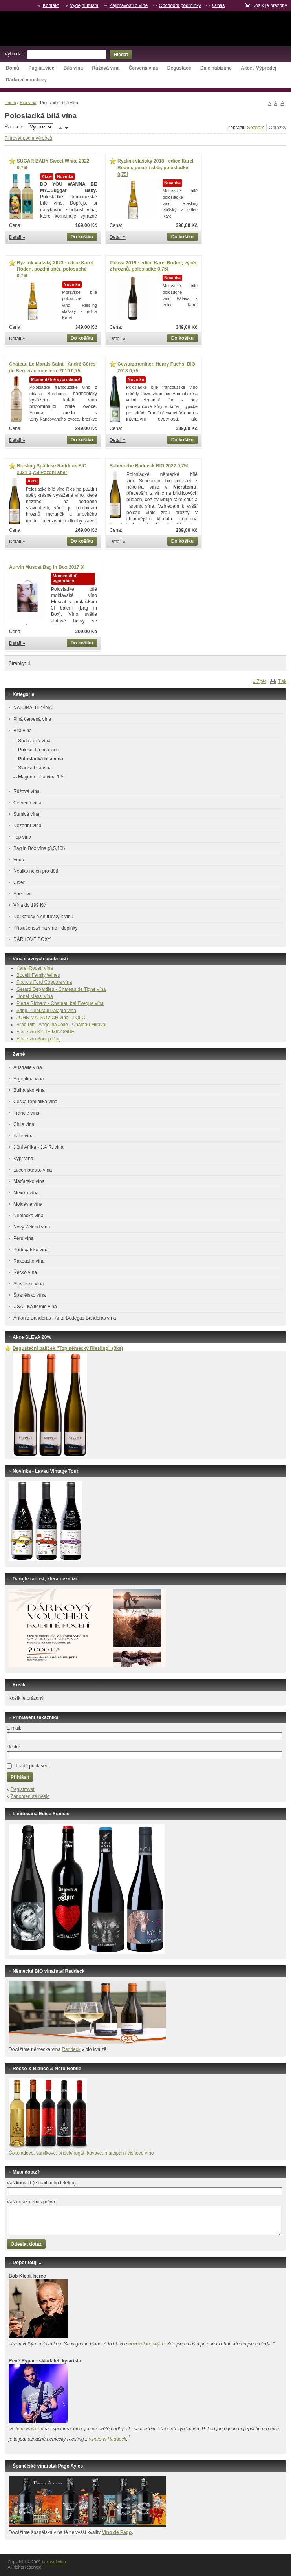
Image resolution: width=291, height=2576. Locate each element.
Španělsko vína (29, 1295)
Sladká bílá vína (34, 768)
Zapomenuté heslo (30, 1796)
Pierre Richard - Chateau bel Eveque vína (60, 1003)
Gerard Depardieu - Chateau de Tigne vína (61, 989)
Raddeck (71, 2049)
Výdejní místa (84, 5)
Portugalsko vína (30, 1249)
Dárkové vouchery (26, 79)
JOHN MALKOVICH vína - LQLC (51, 1017)
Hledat (120, 54)
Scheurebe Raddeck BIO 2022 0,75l (149, 466)
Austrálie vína (27, 1067)
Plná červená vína (32, 719)
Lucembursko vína (32, 1170)
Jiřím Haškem (29, 2428)
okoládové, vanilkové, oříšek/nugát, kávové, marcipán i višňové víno (83, 2153)
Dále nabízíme (216, 68)
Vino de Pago (117, 2532)
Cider (19, 882)
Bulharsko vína (28, 1090)
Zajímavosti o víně (129, 5)
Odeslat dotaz (26, 2244)
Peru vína (23, 1238)
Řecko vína (25, 1272)
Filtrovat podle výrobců (28, 138)
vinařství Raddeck (107, 2439)
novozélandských (146, 2344)
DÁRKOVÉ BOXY (32, 939)
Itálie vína (23, 1136)
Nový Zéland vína (31, 1227)
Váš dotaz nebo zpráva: (31, 2201)
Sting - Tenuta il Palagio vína (46, 1010)
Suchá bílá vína (34, 740)
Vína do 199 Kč (29, 905)
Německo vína (28, 1215)
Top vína (22, 837)
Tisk (282, 681)
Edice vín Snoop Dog (38, 1039)
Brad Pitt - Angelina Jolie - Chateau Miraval (61, 1024)
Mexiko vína (25, 1193)
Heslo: (13, 1747)
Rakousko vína (28, 1261)
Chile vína (23, 1124)
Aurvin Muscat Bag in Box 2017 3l (46, 567)
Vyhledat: (14, 54)
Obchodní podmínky (180, 5)
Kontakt (51, 5)
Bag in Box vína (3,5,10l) (39, 848)
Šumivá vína (26, 814)
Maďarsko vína (28, 1181)
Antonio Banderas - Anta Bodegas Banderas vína (64, 1318)
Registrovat (23, 1789)
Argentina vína (28, 1079)
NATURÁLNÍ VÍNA (32, 707)
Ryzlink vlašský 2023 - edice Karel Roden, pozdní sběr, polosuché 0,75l (55, 269)
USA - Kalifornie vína (35, 1306)
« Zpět (259, 681)
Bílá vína (73, 68)
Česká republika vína (35, 1101)
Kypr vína (23, 1158)
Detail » (17, 237)
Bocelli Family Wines (38, 975)
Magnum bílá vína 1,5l (41, 777)
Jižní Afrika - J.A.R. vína (38, 1147)
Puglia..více (41, 68)
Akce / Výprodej (258, 68)
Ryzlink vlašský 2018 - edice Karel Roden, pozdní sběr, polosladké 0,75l (155, 167)
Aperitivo (22, 894)
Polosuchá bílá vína (38, 749)
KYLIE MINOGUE (56, 1031)
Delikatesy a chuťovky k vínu (43, 916)
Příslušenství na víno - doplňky (45, 928)
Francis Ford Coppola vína (44, 982)
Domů (12, 68)
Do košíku (82, 237)
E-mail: (14, 1728)
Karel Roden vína (34, 968)
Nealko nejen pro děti (35, 871)
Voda (18, 859)
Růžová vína (105, 68)
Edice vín (26, 1031)
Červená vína (143, 68)
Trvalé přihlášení (32, 1766)
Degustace (179, 68)
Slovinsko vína (28, 1284)
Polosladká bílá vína (40, 759)
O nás (218, 5)
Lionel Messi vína (34, 996)
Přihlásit (20, 1777)
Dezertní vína (27, 825)
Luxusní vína (145, 28)
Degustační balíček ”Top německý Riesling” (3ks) (68, 1348)
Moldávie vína (27, 1204)
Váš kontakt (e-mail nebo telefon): (42, 2183)
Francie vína (26, 1113)
